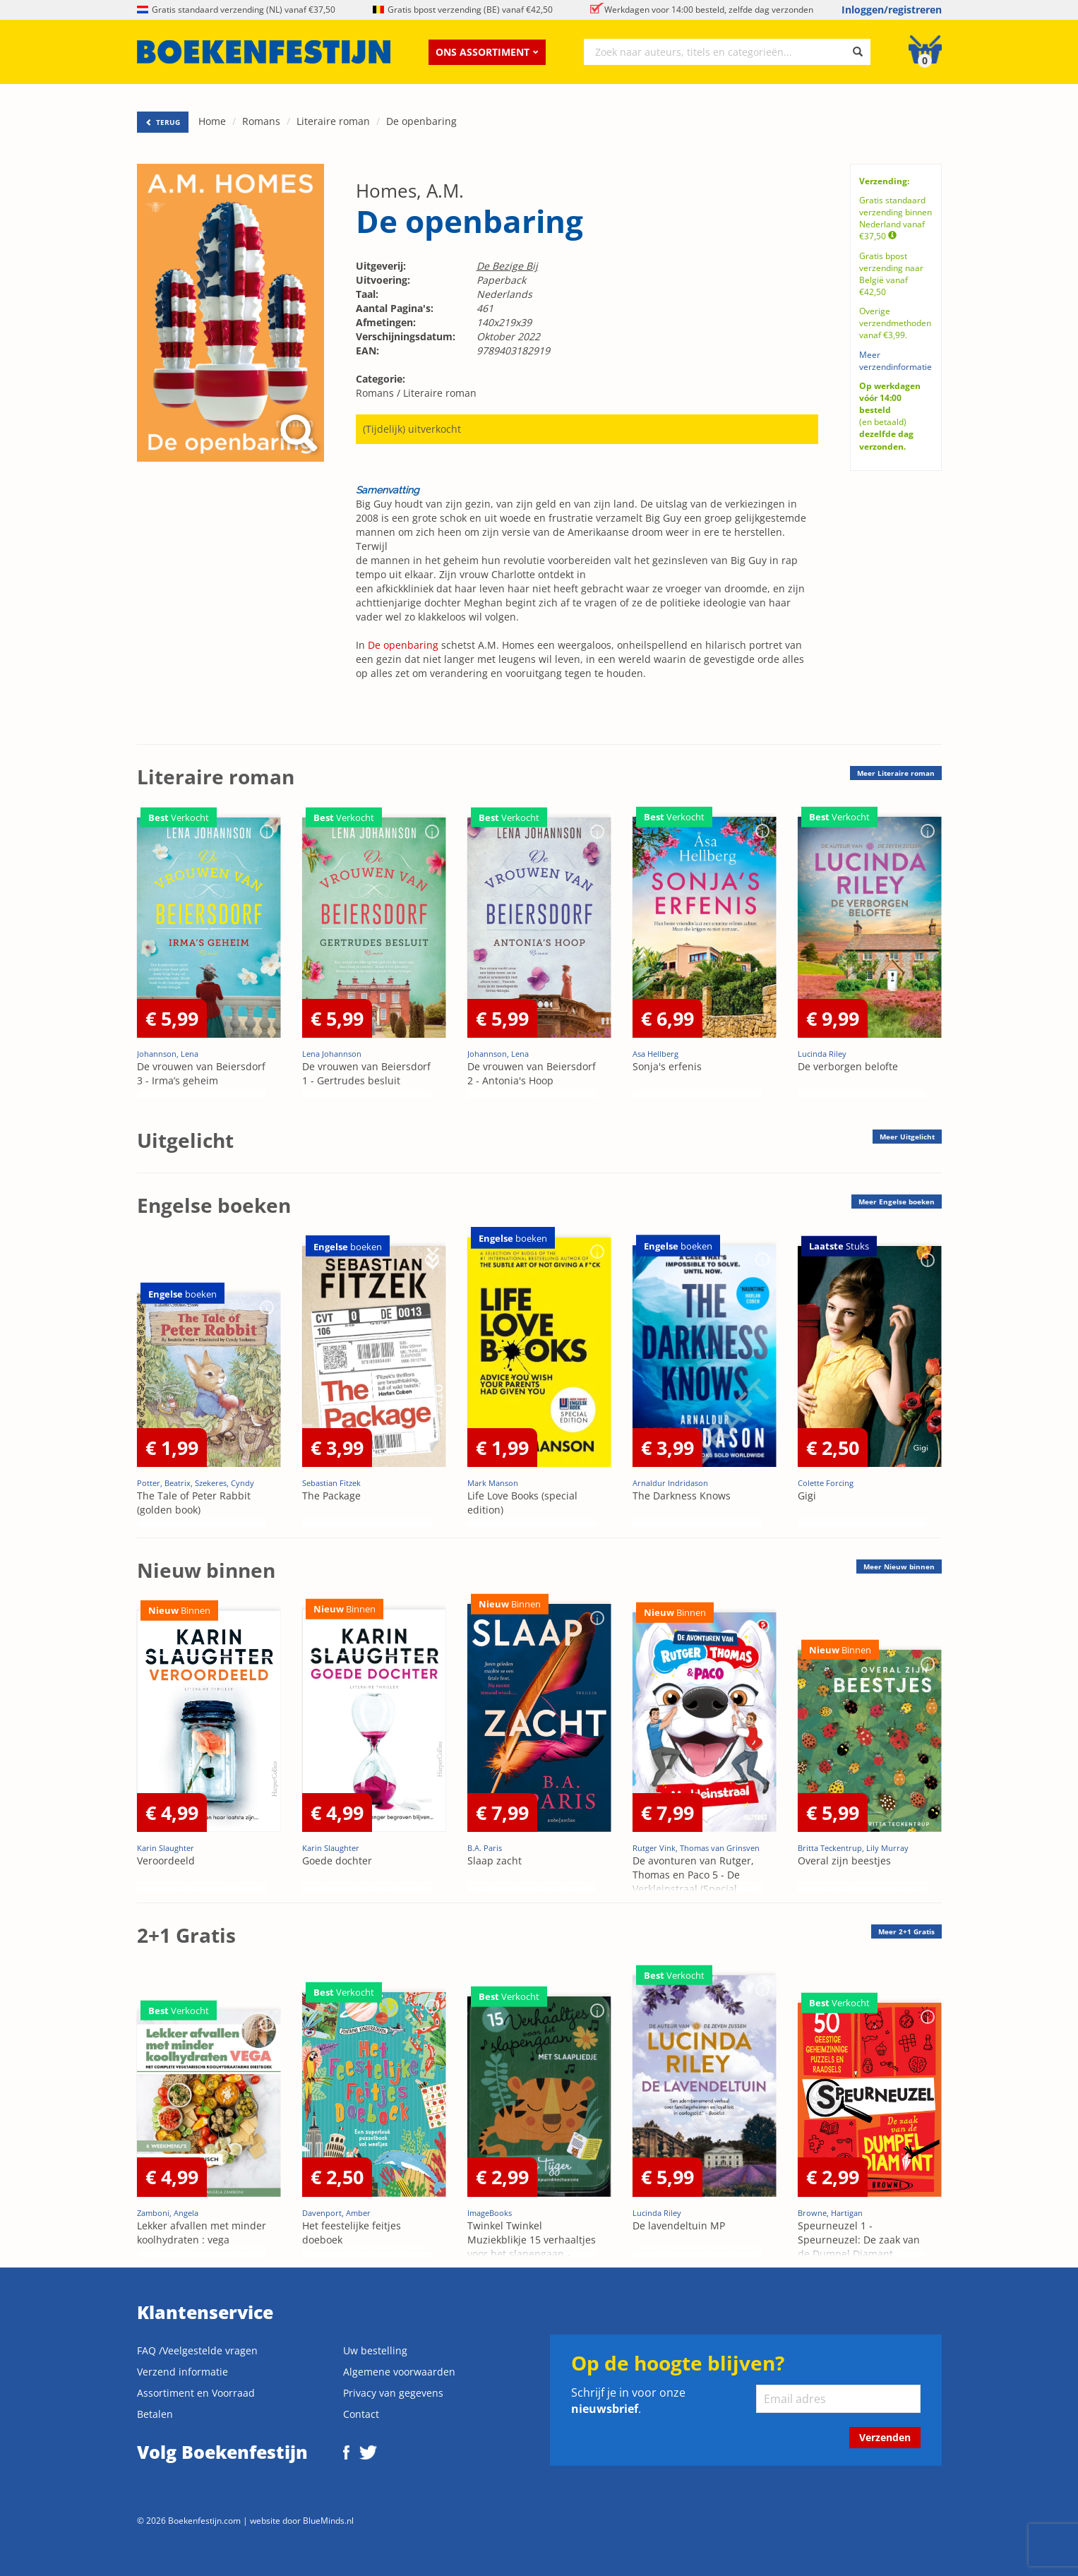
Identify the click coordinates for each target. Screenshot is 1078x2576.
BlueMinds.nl (328, 2520)
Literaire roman (333, 121)
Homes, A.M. (410, 190)
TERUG (162, 122)
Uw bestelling (375, 2350)
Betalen (155, 2414)
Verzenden (885, 2437)
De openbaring (421, 121)
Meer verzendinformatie (895, 361)
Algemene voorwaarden (399, 2371)
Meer (896, 773)
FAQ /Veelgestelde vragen (197, 2350)
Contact (361, 2414)
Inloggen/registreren (892, 9)
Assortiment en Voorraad (196, 2393)
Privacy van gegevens (393, 2393)
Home (212, 121)
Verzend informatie (182, 2371)
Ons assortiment (487, 52)
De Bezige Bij (507, 265)
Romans (261, 121)
